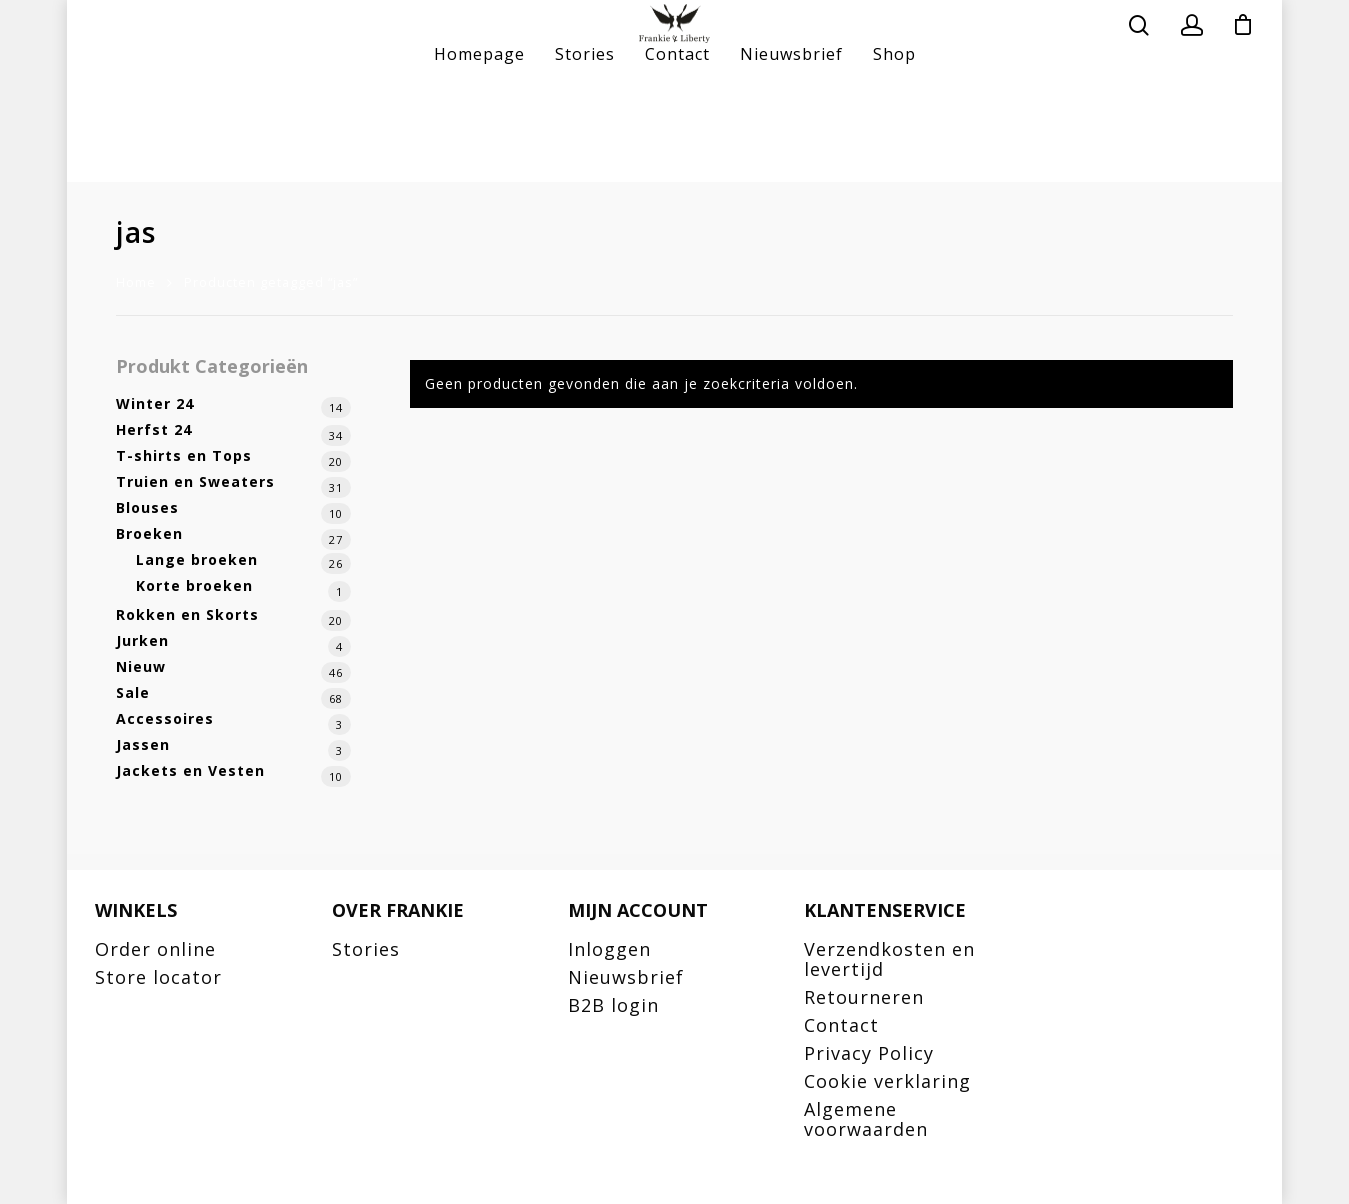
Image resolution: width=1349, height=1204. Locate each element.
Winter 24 (155, 403)
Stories (585, 149)
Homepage (479, 149)
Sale (133, 692)
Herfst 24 (154, 429)
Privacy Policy (869, 1053)
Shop (894, 149)
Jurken (142, 640)
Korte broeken (194, 585)
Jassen (143, 744)
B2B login (613, 1005)
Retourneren (864, 997)
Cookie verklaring (887, 1081)
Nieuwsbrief (791, 149)
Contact (677, 149)
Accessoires (165, 718)
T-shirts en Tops (184, 455)
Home (136, 282)
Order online (155, 949)
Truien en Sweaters (195, 481)
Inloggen (609, 949)
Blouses (147, 507)
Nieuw (141, 666)
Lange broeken (197, 559)
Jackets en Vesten (190, 770)
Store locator (158, 977)
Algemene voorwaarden (866, 1119)
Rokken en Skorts (187, 614)
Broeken (149, 533)
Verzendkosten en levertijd (889, 959)
